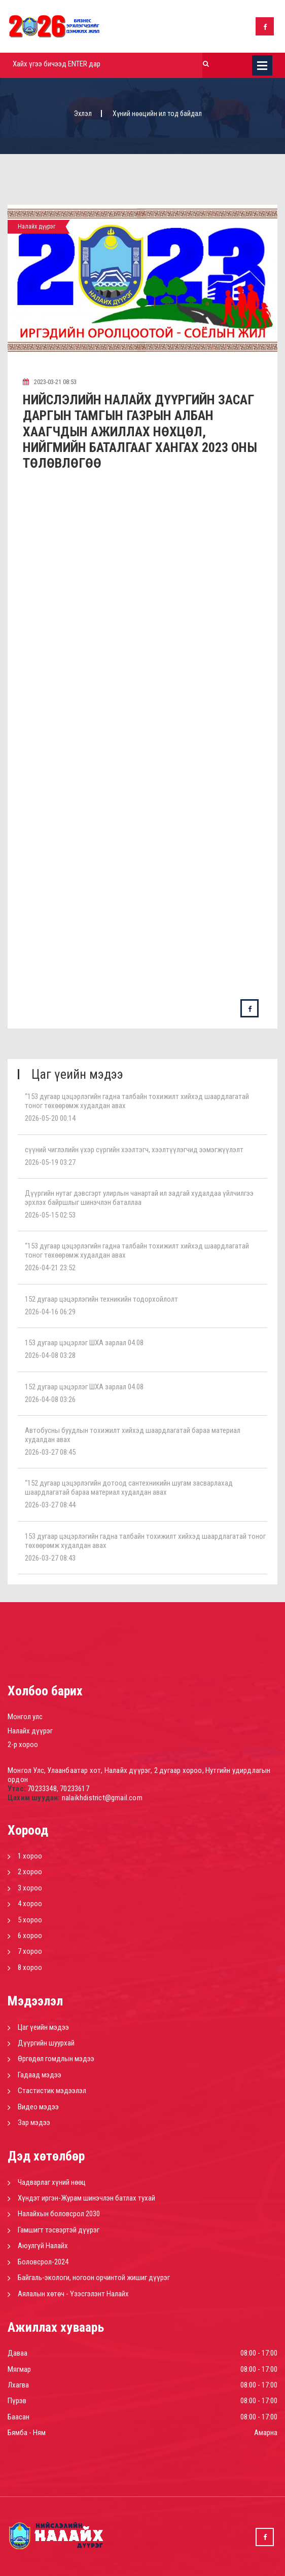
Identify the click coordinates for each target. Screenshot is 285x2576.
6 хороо (30, 1935)
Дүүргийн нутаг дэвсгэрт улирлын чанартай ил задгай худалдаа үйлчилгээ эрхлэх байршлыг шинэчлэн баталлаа (139, 1198)
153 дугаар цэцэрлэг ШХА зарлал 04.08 (84, 1342)
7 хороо (30, 1951)
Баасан (18, 2416)
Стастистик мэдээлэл (52, 2090)
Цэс (262, 65)
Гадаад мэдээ (39, 2074)
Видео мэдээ (38, 2106)
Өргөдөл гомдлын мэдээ (56, 2058)
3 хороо (30, 1887)
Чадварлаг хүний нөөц (52, 2182)
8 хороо (30, 1967)
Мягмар (19, 2369)
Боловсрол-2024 (43, 2261)
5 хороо (30, 1919)
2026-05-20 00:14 (50, 1118)
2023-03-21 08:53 (50, 382)
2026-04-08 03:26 (50, 1399)
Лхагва (18, 2385)
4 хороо (30, 1903)
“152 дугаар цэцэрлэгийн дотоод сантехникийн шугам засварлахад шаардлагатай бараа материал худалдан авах (129, 1488)
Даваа (17, 2353)
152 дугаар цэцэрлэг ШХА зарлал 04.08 (84, 1386)
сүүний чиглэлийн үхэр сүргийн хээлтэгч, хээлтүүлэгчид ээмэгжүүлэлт (134, 1149)
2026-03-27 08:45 (50, 1452)
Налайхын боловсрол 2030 (59, 2213)
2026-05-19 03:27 (50, 1162)
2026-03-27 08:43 (50, 1558)
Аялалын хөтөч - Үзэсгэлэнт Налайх (73, 2293)
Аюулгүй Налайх (43, 2245)
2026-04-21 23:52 (50, 1267)
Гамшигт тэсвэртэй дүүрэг (58, 2229)
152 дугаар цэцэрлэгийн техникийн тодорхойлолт (101, 1299)
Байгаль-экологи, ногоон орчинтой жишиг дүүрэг (94, 2277)
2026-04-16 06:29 (50, 1311)
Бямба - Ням (27, 2432)
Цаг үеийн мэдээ (43, 2027)
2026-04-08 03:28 (50, 1355)
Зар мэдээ (34, 2122)
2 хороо (30, 1871)
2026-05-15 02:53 (50, 1215)
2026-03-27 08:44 (50, 1504)
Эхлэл (83, 113)
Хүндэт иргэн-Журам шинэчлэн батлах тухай (86, 2198)
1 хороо (30, 1856)
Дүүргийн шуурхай (46, 2043)
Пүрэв (17, 2400)
